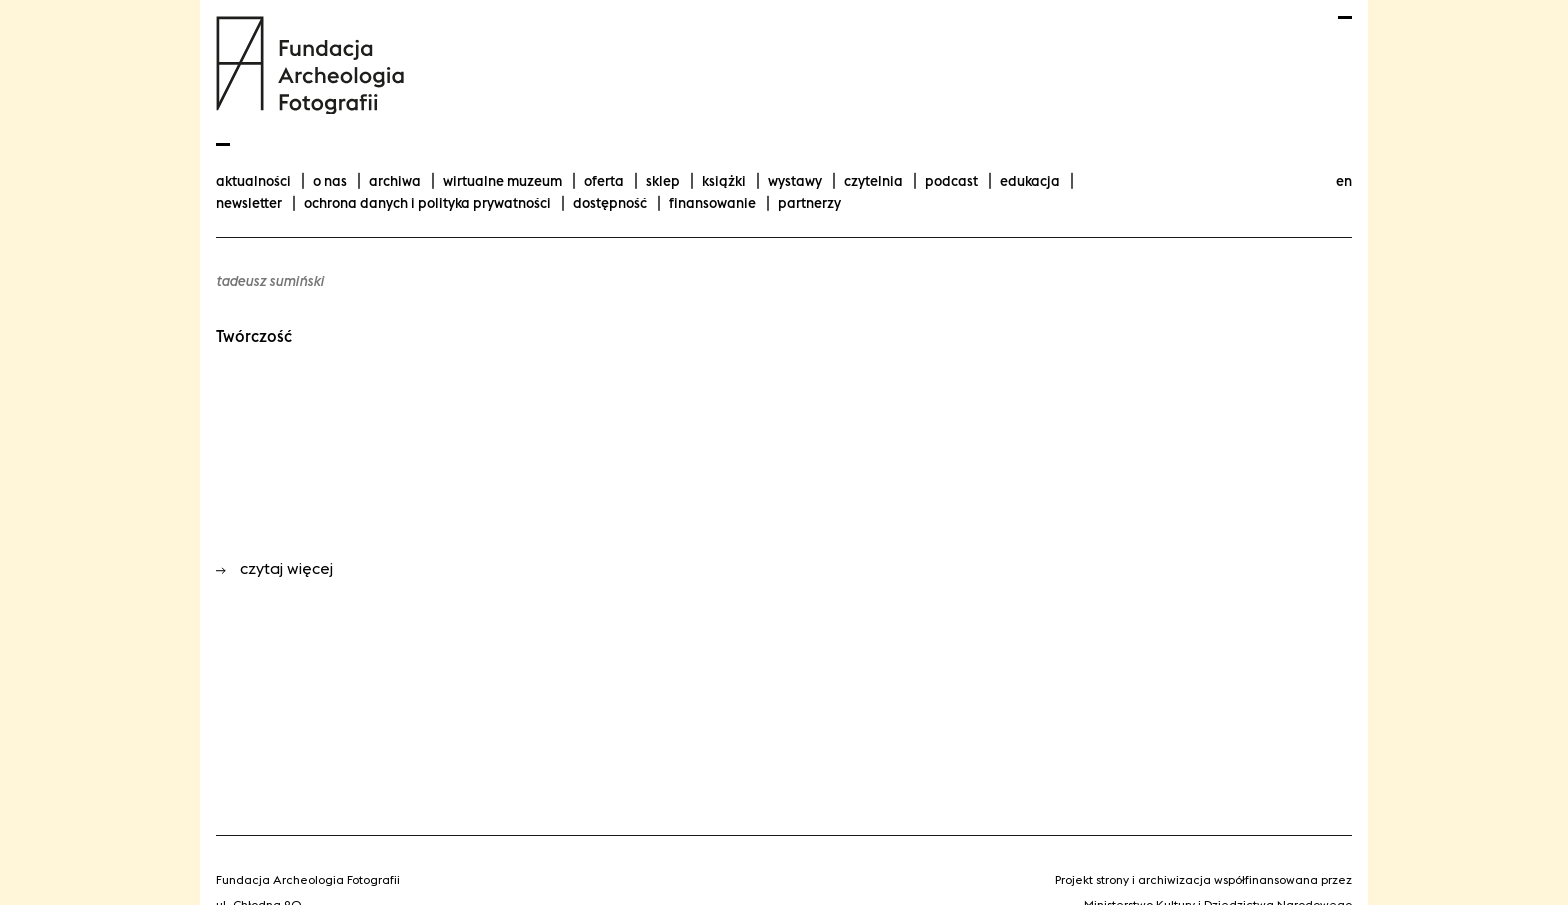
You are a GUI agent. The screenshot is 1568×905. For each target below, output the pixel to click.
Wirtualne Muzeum (502, 181)
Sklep (663, 181)
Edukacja (1030, 181)
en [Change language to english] (1344, 181)
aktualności (253, 181)
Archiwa (395, 181)
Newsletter (249, 203)
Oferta (604, 181)
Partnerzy (809, 203)
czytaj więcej (274, 568)
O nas (330, 181)
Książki (724, 181)
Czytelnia (873, 181)
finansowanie (712, 203)
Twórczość (254, 336)
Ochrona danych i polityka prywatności (427, 203)
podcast (951, 181)
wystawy (795, 181)
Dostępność (610, 203)
